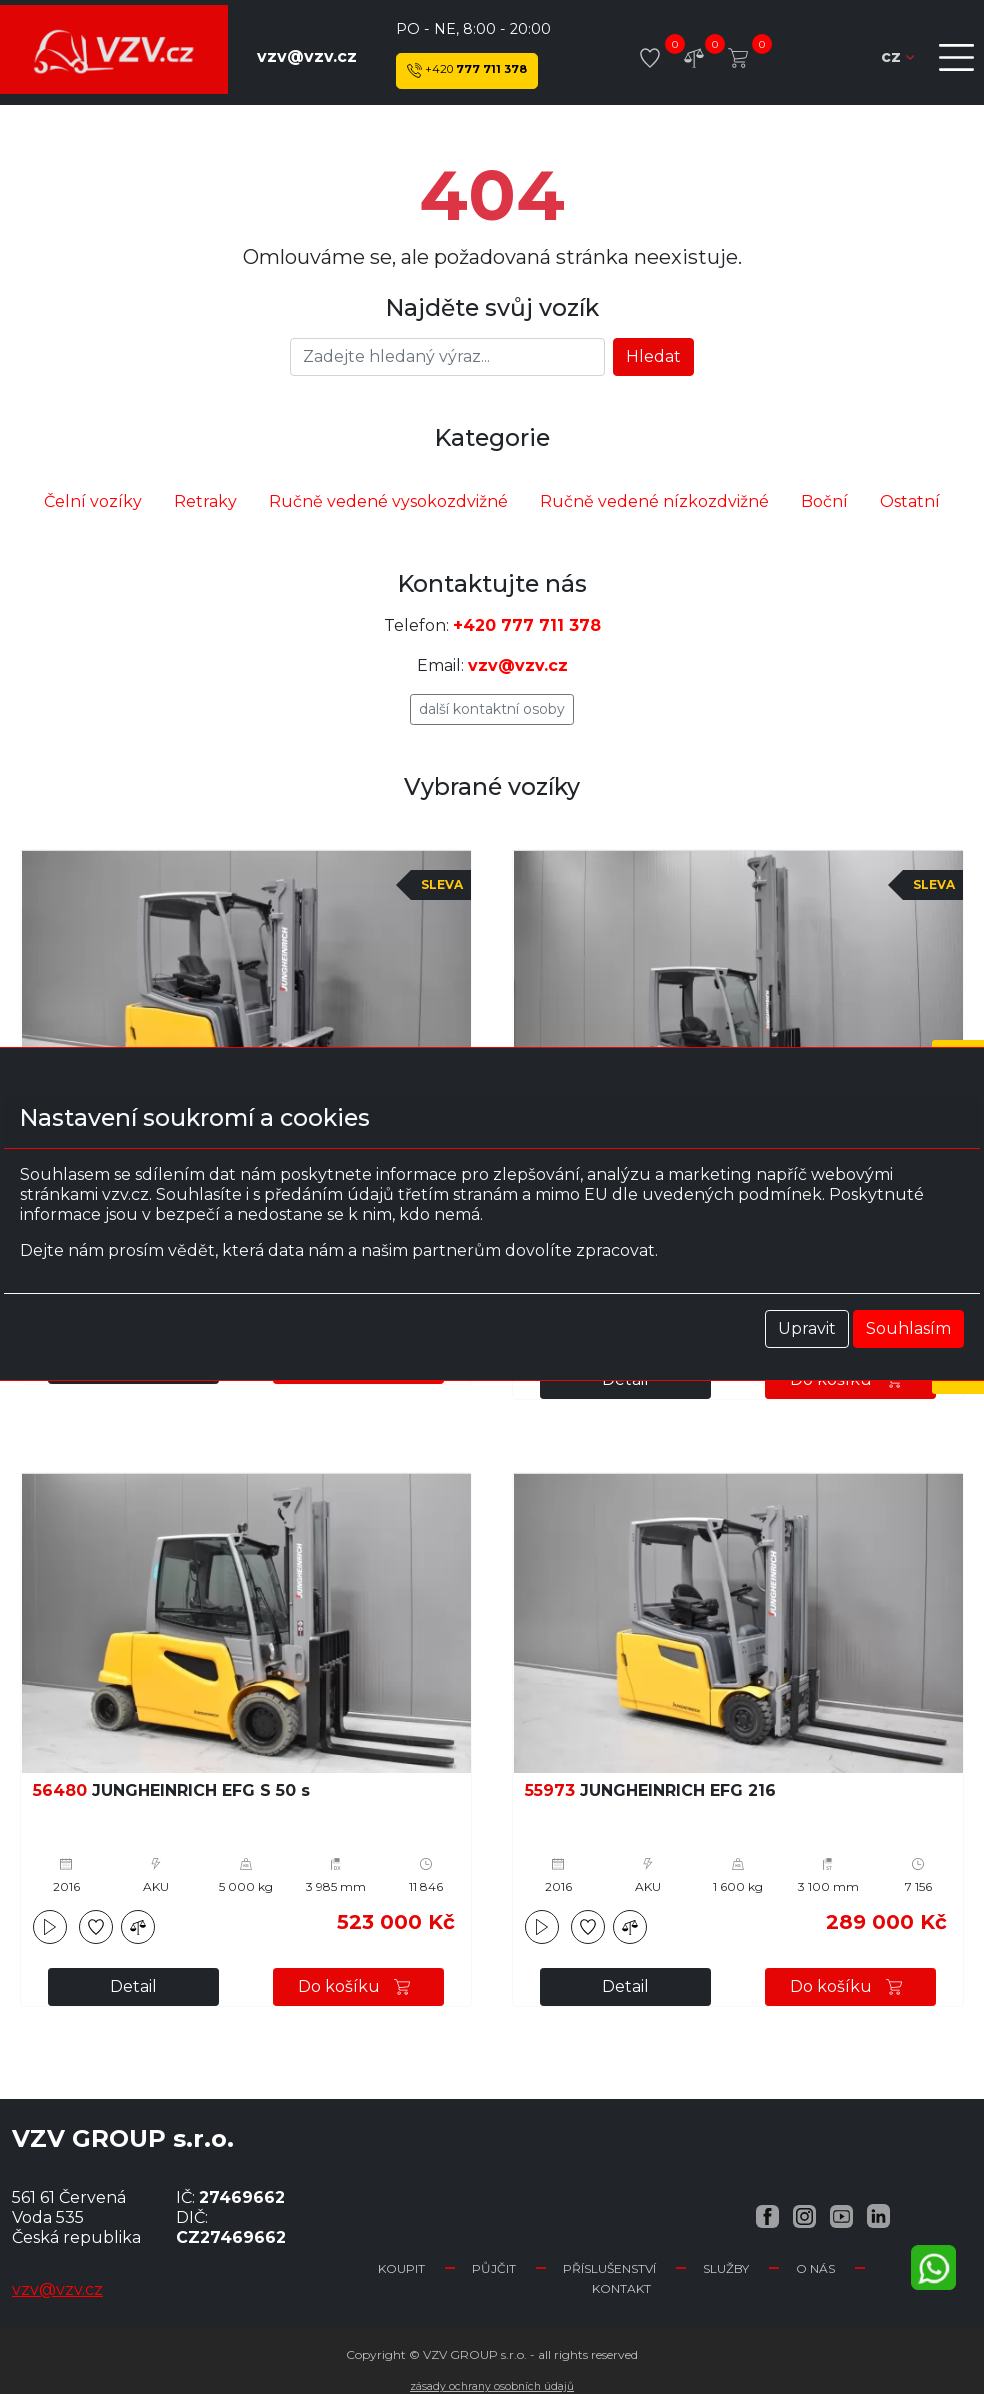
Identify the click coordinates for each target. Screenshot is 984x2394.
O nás (815, 2268)
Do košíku (359, 1986)
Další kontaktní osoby (492, 709)
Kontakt (621, 2288)
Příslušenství (609, 2268)
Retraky (205, 501)
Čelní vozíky (93, 501)
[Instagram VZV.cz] (804, 2215)
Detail (133, 1986)
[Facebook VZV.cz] (767, 2215)
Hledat (653, 356)
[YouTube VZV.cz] (841, 2215)
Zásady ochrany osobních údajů (492, 2386)
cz (897, 56)
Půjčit (494, 2268)
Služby (726, 2268)
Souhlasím (908, 1328)
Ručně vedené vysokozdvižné (388, 501)
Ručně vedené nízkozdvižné (654, 501)
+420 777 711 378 (527, 625)
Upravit (807, 1328)
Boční (824, 501)
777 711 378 (467, 70)
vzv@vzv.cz (307, 56)
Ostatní (910, 501)
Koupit (401, 2268)
